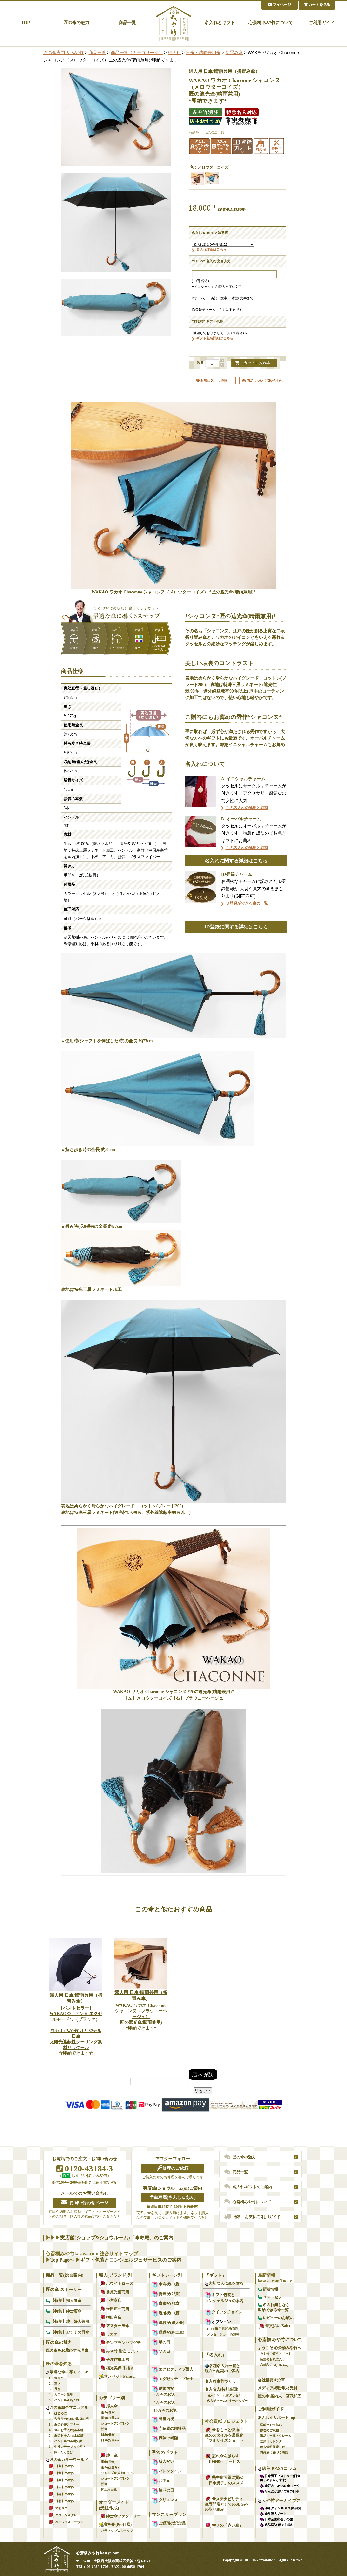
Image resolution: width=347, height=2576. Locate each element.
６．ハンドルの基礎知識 (65, 2441)
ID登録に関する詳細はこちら (235, 926)
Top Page (59, 2260)
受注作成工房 (114, 2360)
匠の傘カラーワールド (67, 2460)
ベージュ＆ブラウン (65, 2522)
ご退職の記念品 (169, 2523)
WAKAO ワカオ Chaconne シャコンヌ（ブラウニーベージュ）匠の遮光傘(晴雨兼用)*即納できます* (140, 2010)
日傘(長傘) (108, 2434)
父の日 (161, 2352)
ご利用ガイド (321, 22)
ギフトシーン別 (167, 2275)
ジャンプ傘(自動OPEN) (117, 2473)
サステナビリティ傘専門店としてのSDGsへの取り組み (227, 2504)
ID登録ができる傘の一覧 (247, 903)
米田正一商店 (114, 2309)
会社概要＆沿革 (271, 2380)
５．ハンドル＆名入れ (63, 2400)
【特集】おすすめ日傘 (67, 2332)
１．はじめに (57, 2413)
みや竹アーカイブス (279, 2500)
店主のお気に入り (272, 2359)
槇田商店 (110, 2317)
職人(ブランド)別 (115, 2275)
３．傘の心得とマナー (63, 2424)
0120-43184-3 (84, 2168)
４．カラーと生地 (60, 2394)
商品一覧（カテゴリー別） (137, 52)
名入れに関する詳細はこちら (236, 860)
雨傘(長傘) (108, 2412)
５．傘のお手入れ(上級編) (66, 2435)
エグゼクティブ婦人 (172, 2369)
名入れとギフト (220, 22)
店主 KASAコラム (277, 2468)
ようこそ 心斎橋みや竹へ (279, 2348)
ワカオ (108, 2334)
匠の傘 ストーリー (64, 2289)
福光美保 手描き (116, 2368)
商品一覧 (127, 22)
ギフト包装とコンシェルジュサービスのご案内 (130, 2260)
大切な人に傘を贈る (224, 2283)
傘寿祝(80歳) (166, 2284)
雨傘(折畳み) (110, 2418)
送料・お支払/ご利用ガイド (252, 2217)
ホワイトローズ (116, 2284)
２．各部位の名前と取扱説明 (68, 2419)
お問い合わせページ (84, 2202)
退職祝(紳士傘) (168, 2332)
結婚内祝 (163, 2388)
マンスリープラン (169, 2514)
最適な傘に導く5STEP (67, 2372)
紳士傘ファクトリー (120, 2516)
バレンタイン (167, 2471)
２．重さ (54, 2383)
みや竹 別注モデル (118, 2351)
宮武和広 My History (274, 2365)
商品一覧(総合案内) (64, 2275)
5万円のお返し (166, 2402)
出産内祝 (163, 2419)
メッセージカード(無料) (223, 2334)
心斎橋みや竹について (247, 2202)
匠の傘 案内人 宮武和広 (279, 2396)
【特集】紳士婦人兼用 (67, 2321)
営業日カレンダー (272, 2441)
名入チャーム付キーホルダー (227, 2401)
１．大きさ (56, 2378)
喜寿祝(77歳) (166, 2294)
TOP (25, 22)
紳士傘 (108, 2455)
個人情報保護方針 (272, 2447)
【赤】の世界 (61, 2487)
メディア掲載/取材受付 (277, 2388)
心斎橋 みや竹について (270, 22)
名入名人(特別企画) (221, 2389)
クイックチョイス (223, 2312)
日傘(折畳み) (110, 2440)
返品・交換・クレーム (275, 2436)
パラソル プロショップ (117, 2531)
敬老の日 (163, 2490)
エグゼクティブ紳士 (172, 2379)
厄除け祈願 (165, 2438)
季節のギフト (165, 2452)
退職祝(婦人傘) (168, 2323)
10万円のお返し (167, 2410)
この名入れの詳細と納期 (247, 808)
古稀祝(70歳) (166, 2303)
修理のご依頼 (172, 2168)
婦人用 (174, 52)
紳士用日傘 (109, 2489)
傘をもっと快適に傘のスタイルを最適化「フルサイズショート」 (226, 2435)
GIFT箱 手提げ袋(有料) (223, 2329)
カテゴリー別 (112, 2397)
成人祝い (163, 2461)
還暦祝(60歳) (166, 2313)
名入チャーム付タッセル (224, 2395)
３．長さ (54, 2389)
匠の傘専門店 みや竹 (63, 52)
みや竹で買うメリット (275, 2354)
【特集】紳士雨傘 (63, 2311)
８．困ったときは (60, 2452)
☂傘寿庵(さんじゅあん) (172, 2197)
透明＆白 (58, 2508)
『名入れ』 (216, 2354)
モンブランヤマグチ (120, 2343)
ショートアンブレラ (115, 2423)
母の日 (161, 2342)
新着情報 (268, 2289)
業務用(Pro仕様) (115, 2524)
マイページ (279, 5)
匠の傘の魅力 (76, 22)
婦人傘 (108, 2406)
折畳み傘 (234, 52)
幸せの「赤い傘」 (224, 2525)
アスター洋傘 (114, 2326)
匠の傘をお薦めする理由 (67, 2350)
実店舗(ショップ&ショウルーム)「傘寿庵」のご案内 (116, 2237)
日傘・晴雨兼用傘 (203, 52)
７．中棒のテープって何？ (67, 2446)
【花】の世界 (61, 2501)
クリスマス (165, 2500)
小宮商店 (110, 2300)
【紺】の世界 (61, 2480)
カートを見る (317, 5)
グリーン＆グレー (64, 2515)
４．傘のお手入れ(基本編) (66, 2430)
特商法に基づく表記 (274, 2452)
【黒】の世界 (61, 2494)
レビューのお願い (276, 2318)
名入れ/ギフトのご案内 (248, 2187)
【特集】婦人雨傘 (63, 2300)
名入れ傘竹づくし (220, 2381)
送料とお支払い (271, 2425)
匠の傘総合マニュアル (67, 2408)
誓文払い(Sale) (274, 2326)
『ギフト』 (216, 2275)
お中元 (161, 2481)
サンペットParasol (117, 2376)
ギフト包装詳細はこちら (214, 338)
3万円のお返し (166, 2394)
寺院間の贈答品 (169, 2428)
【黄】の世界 (61, 2473)
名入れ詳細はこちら (211, 249)
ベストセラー (272, 2297)
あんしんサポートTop (276, 2417)
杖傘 (104, 2429)
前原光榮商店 (114, 2292)
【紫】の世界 (61, 2466)
